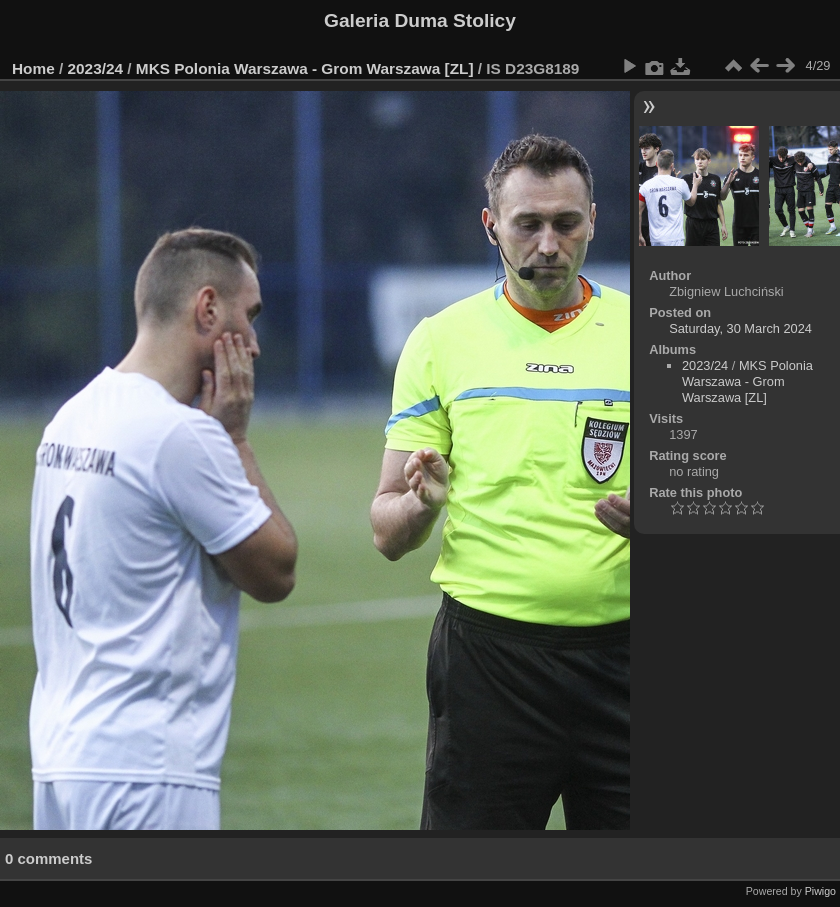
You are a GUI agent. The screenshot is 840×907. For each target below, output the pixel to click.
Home (33, 68)
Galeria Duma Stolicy (420, 20)
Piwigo (820, 891)
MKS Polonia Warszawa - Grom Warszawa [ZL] (305, 68)
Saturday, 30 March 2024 (740, 328)
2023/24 (96, 68)
